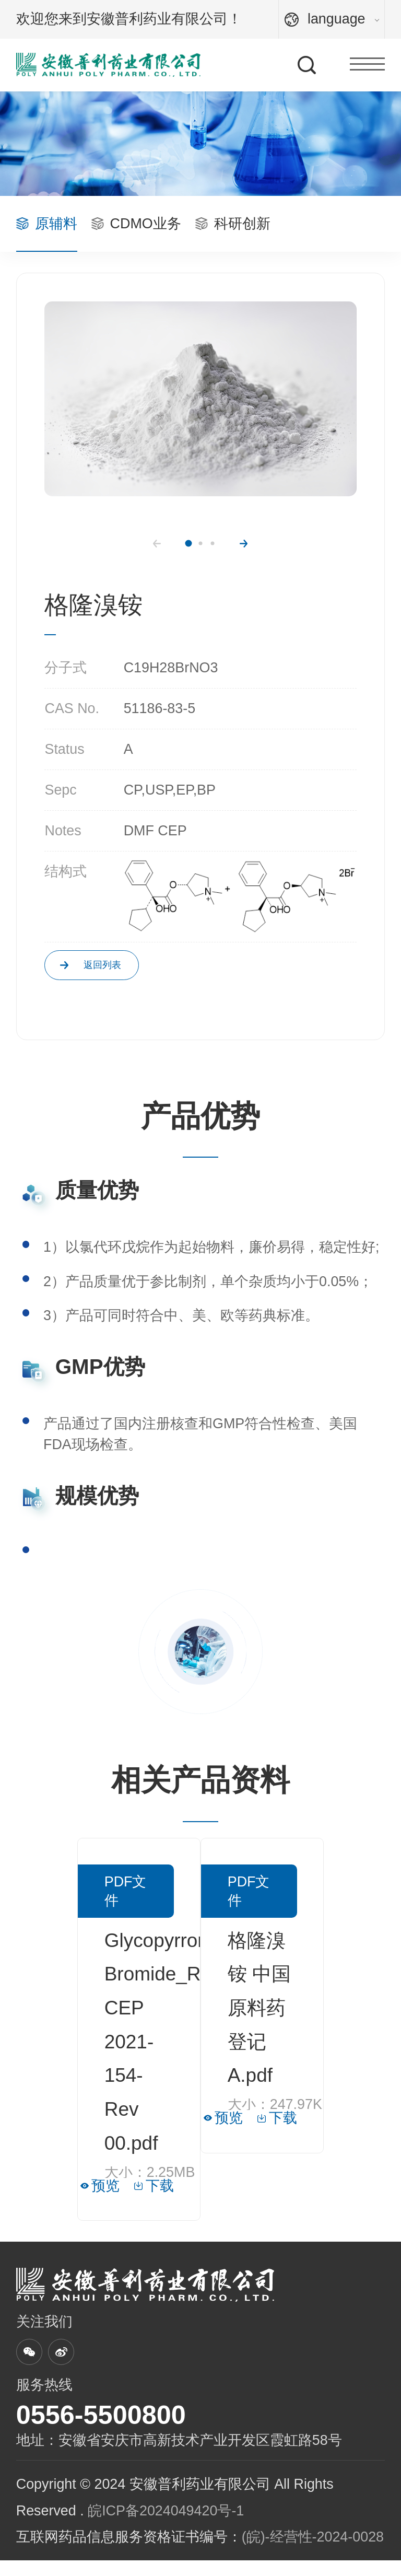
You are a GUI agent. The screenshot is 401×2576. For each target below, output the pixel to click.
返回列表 (132, 973)
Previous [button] (157, 543)
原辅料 (46, 223)
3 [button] (212, 543)
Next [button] (243, 543)
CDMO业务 (136, 223)
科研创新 (232, 223)
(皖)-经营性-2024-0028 (313, 2552)
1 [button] (188, 543)
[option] (200, 398)
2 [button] (200, 543)
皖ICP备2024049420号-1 (166, 2526)
